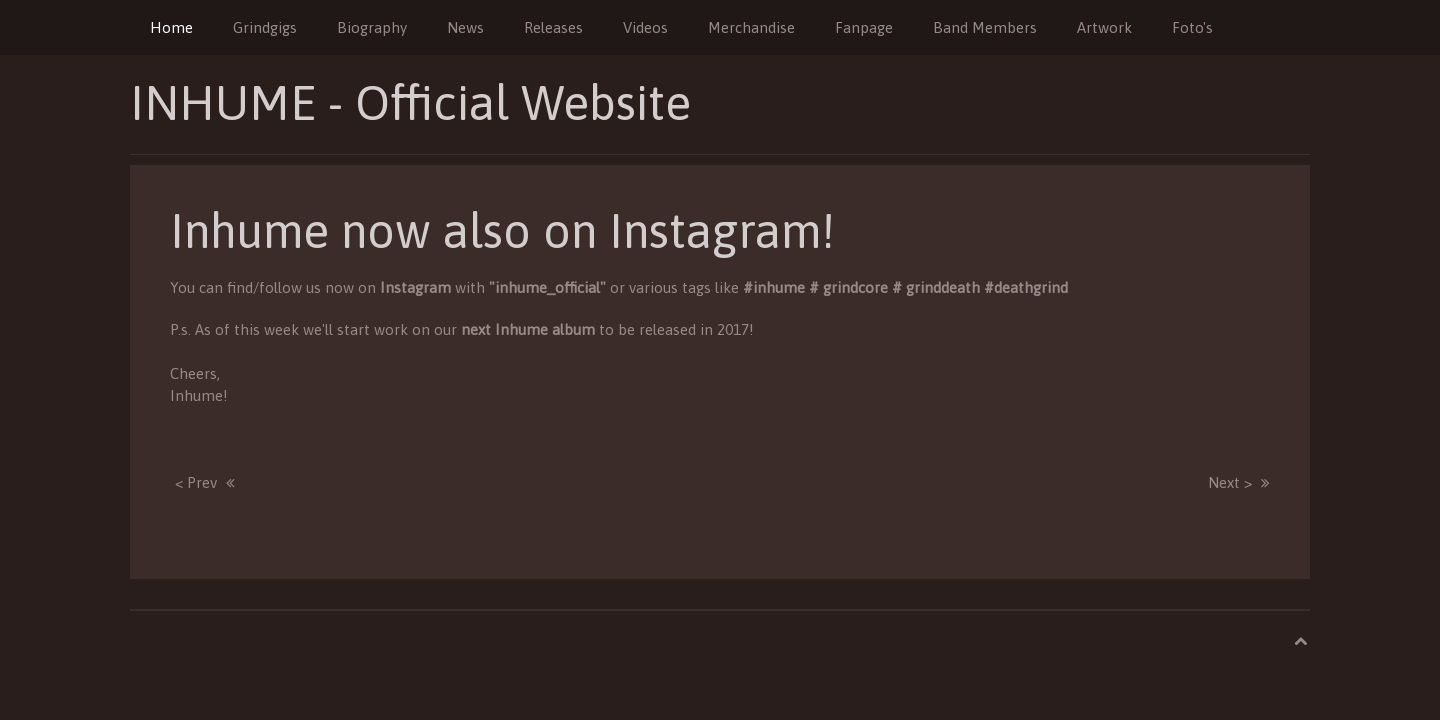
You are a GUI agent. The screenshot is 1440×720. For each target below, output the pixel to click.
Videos (645, 27)
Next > (1230, 482)
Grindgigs (265, 27)
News (465, 27)
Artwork (1104, 27)
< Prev (196, 482)
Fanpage (864, 27)
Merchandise (751, 27)
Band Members (985, 27)
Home (171, 27)
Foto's (1192, 27)
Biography (372, 27)
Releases (553, 27)
